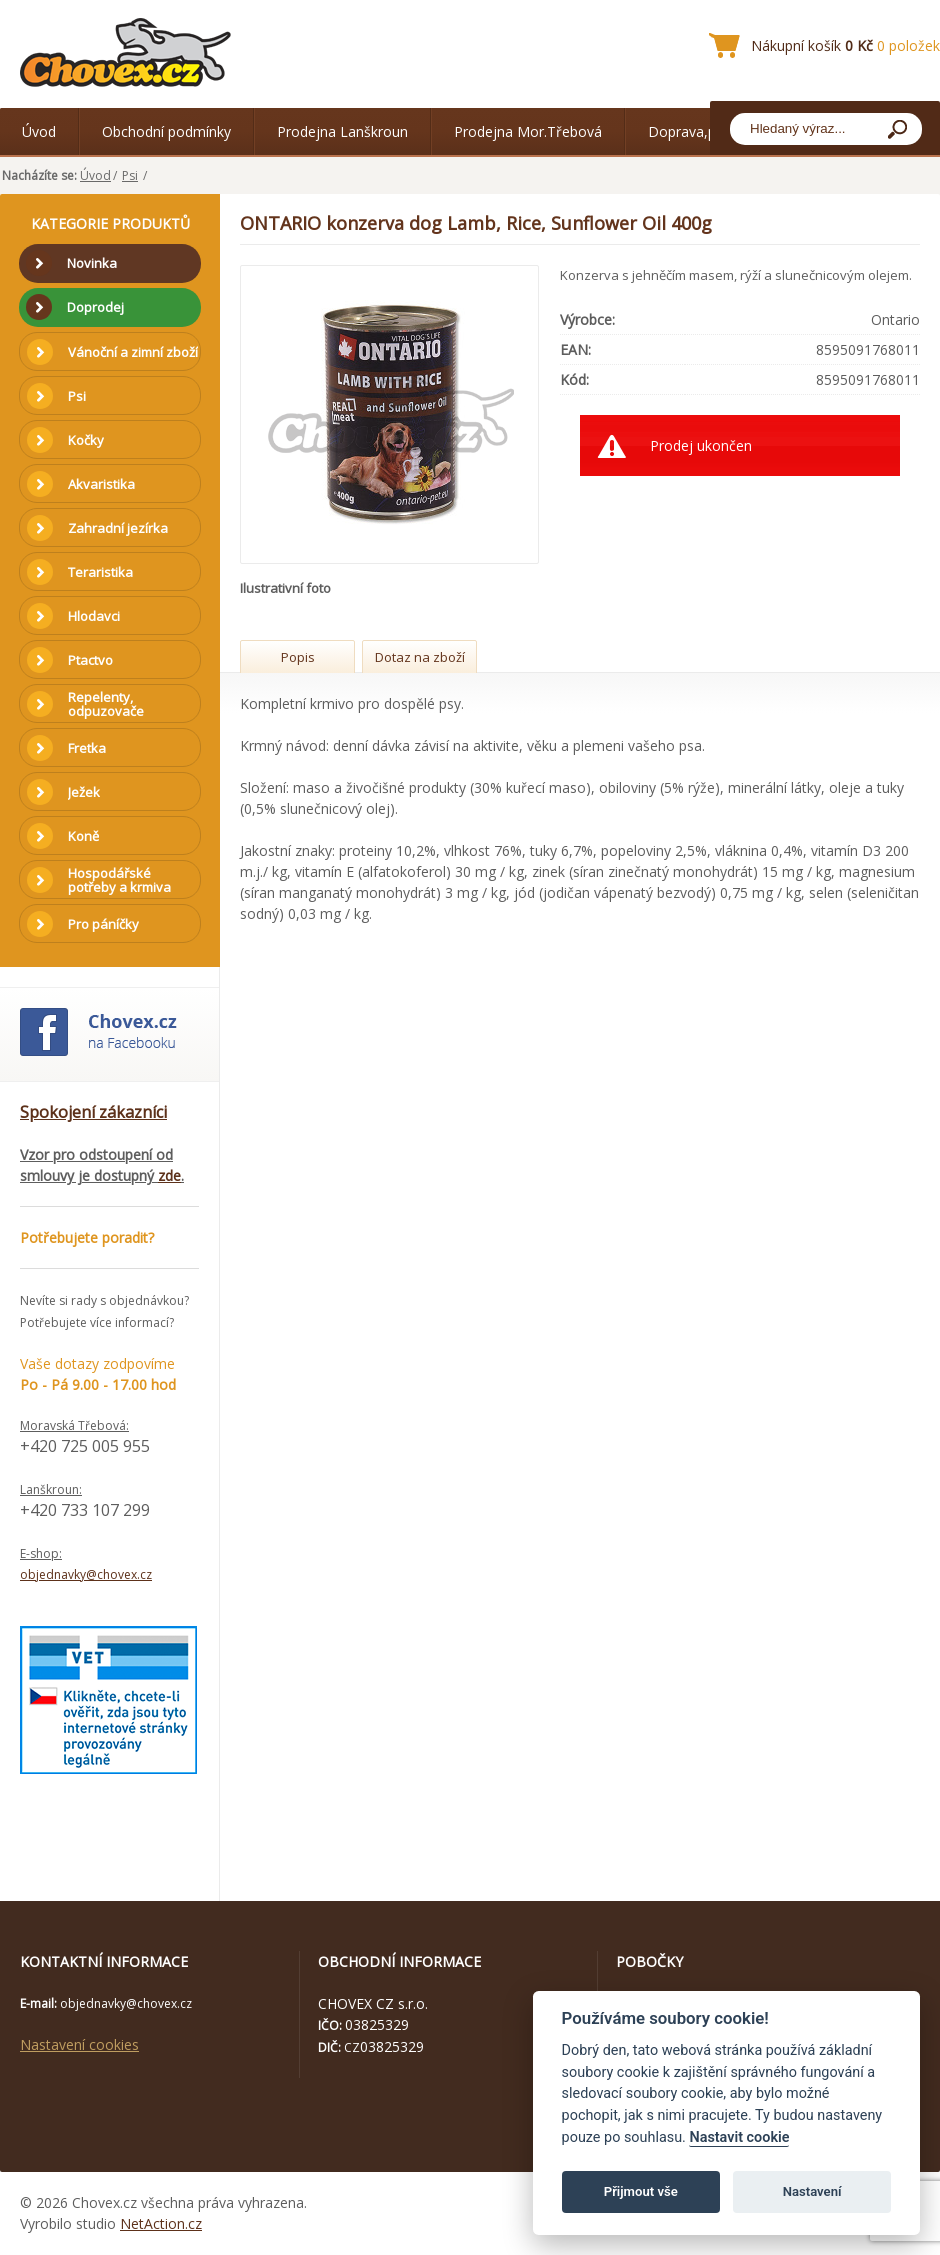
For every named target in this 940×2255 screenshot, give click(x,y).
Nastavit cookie (739, 2137)
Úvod (39, 131)
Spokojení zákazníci (93, 1112)
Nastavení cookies (79, 2044)
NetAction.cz (161, 2223)
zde (169, 1175)
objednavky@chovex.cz (86, 1574)
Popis (298, 657)
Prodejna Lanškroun (342, 131)
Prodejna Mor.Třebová (528, 131)
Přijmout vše (641, 2191)
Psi (130, 175)
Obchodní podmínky (166, 131)
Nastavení (812, 2191)
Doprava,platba (698, 131)
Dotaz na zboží (420, 657)
